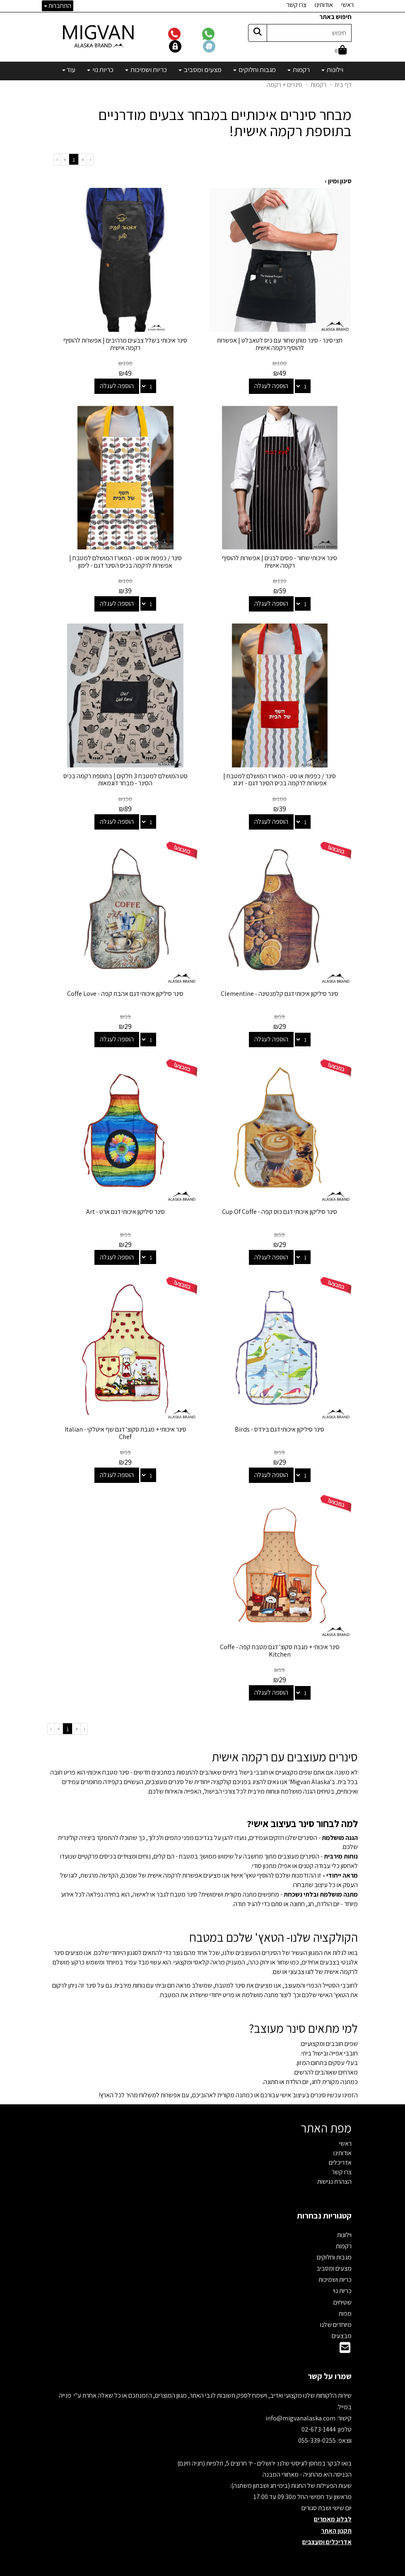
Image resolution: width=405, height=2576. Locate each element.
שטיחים (342, 2295)
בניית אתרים (170, 2570)
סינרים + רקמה (284, 84)
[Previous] (82, 159)
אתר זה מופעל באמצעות (202, 2570)
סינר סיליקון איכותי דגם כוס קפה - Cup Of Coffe (280, 1206)
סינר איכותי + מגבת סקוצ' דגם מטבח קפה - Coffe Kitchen (280, 1643)
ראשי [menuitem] (347, 4)
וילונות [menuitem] (332, 69)
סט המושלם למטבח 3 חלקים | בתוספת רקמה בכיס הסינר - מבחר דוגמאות (125, 776)
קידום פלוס (192, 2570)
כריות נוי (342, 2283)
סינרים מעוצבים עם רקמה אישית (285, 1749)
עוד (68, 69)
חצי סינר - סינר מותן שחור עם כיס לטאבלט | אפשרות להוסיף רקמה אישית (280, 343)
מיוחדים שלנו (336, 2317)
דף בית (343, 84)
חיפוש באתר (335, 16)
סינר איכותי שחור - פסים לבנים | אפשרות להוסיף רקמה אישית (280, 560)
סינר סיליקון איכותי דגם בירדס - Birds (280, 1423)
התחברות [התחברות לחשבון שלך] (57, 5)
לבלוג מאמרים (333, 2512)
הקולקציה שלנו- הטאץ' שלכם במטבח (273, 1930)
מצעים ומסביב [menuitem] (200, 69)
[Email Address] (345, 2343)
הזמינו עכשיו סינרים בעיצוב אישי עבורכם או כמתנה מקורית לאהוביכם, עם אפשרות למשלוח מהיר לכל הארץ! (228, 2088)
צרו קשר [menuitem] (296, 4)
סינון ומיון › (338, 181)
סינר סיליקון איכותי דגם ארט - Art (125, 1206)
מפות (345, 2306)
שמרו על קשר (330, 2369)
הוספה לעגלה (272, 384)
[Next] (64, 159)
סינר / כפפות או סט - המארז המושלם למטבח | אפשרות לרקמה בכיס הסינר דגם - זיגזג (280, 776)
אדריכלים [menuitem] (340, 2155)
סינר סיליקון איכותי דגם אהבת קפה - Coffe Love (125, 989)
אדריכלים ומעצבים (327, 2534)
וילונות (344, 2227)
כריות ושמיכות (335, 2272)
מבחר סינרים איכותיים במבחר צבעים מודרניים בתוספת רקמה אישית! (225, 122)
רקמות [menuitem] (298, 69)
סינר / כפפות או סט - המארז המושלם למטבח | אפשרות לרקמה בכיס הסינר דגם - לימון (125, 560)
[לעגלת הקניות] (341, 51)
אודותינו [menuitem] (324, 4)
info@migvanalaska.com (301, 2410)
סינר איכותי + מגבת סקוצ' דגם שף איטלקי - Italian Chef (125, 1427)
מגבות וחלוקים (334, 2249)
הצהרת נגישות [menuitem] (334, 2174)
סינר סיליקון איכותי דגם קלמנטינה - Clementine (280, 989)
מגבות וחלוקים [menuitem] (254, 69)
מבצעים (342, 2328)
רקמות (318, 84)
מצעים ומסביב (334, 2261)
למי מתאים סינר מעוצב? (303, 2021)
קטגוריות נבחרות (324, 2208)
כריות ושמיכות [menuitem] (146, 69)
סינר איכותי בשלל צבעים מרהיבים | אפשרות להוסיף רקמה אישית (125, 343)
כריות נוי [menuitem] (100, 69)
